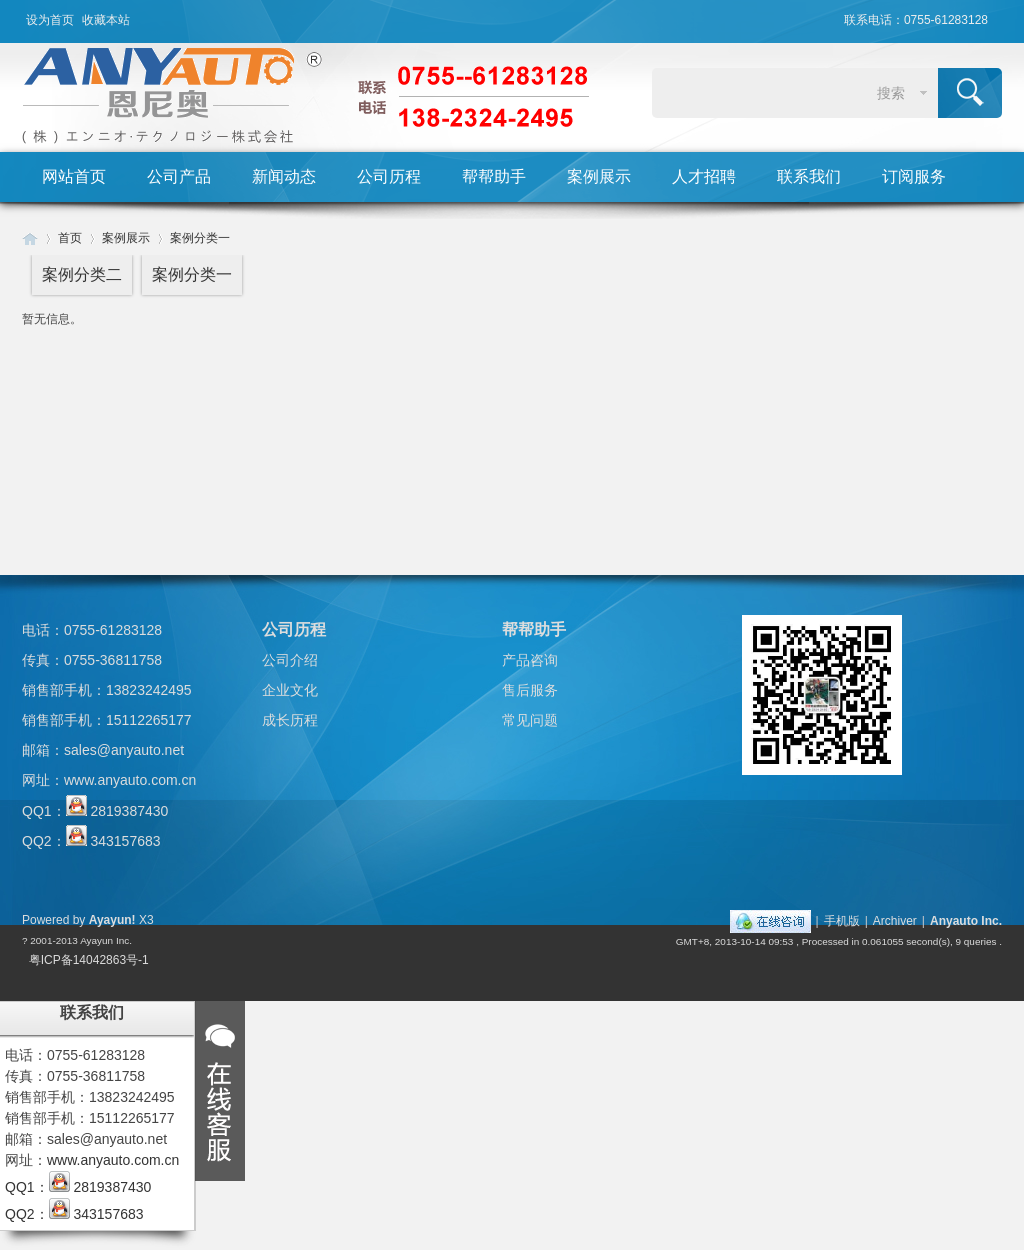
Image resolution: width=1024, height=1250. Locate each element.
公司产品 (179, 176)
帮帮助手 (494, 176)
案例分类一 (200, 238)
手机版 (842, 921)
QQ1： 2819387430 (95, 811)
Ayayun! (112, 920)
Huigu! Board (30, 238)
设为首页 (50, 20)
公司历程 (389, 176)
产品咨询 (530, 660)
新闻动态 (284, 176)
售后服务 (530, 690)
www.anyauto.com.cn (130, 780)
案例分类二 (82, 274)
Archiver (895, 921)
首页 (70, 238)
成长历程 (290, 720)
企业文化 (290, 690)
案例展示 (599, 176)
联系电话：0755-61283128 (916, 20)
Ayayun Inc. (106, 940)
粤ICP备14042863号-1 (89, 960)
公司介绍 (290, 660)
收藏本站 (106, 20)
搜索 (891, 93)
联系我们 (809, 176)
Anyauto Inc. (966, 921)
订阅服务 (914, 176)
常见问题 (530, 720)
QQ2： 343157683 (91, 841)
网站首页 (74, 176)
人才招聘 (704, 176)
